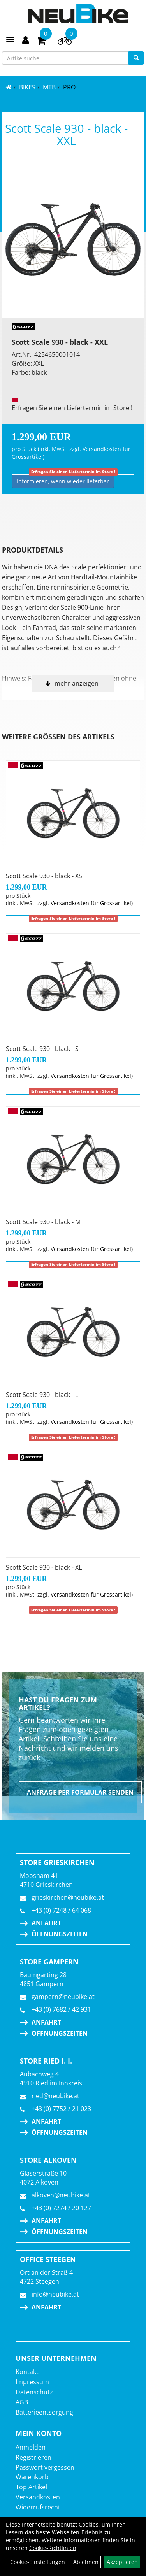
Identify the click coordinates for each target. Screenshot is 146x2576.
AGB (22, 2402)
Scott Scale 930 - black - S (42, 1048)
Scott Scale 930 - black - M (43, 1222)
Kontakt (27, 2371)
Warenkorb (32, 2476)
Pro (69, 87)
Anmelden (31, 2447)
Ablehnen (86, 2561)
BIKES (27, 87)
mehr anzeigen (77, 683)
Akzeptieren (122, 2561)
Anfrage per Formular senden (80, 1792)
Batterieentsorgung (44, 2412)
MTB (49, 87)
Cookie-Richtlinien (52, 2547)
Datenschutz (34, 2392)
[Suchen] (136, 58)
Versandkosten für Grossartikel (91, 903)
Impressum (32, 2382)
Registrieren (33, 2457)
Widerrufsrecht (38, 2507)
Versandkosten (38, 2497)
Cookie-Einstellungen (37, 2561)
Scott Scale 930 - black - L (42, 1394)
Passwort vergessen (45, 2467)
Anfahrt (46, 1923)
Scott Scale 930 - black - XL (44, 1567)
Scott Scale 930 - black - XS (44, 876)
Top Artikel (31, 2487)
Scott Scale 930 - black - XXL (66, 134)
